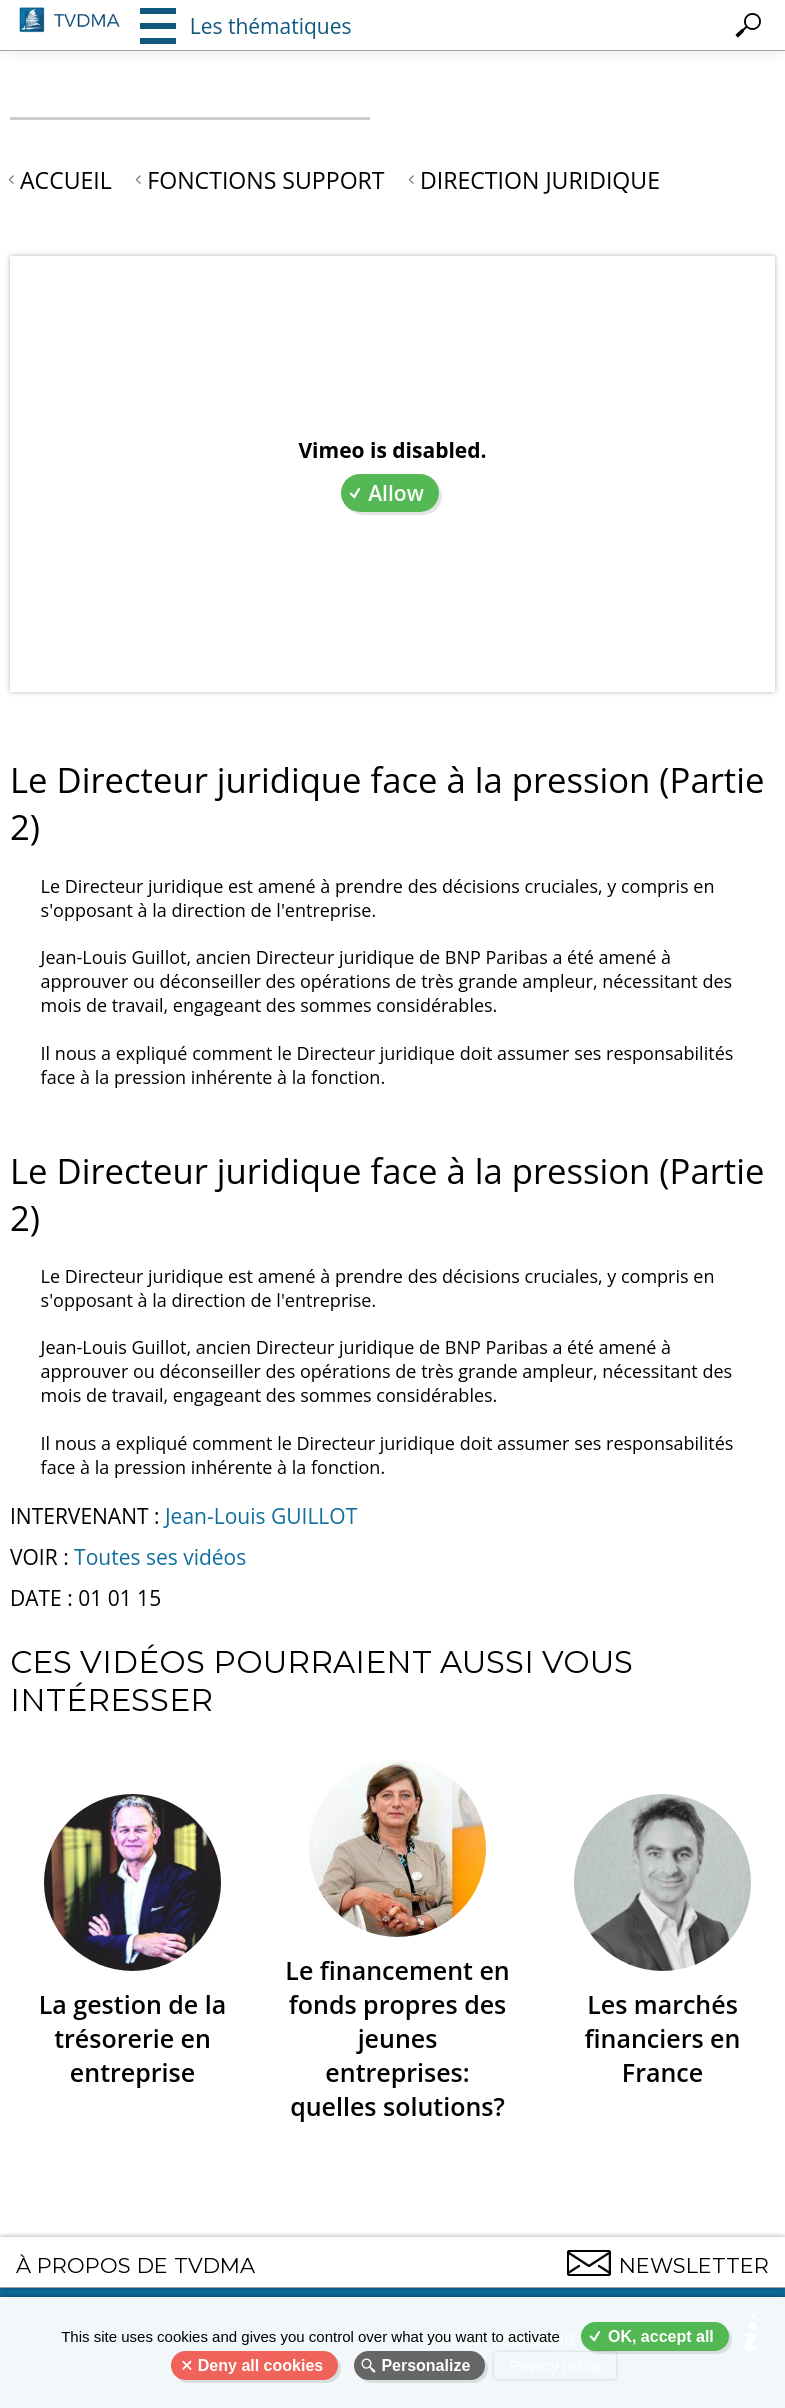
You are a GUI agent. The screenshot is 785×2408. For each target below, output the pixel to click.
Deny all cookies (260, 2365)
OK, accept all (661, 2336)
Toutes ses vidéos (160, 1557)
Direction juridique (540, 180)
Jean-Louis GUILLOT (261, 1516)
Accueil (66, 180)
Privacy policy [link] (555, 2365)
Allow (396, 493)
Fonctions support (265, 180)
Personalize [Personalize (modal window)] (425, 2365)
